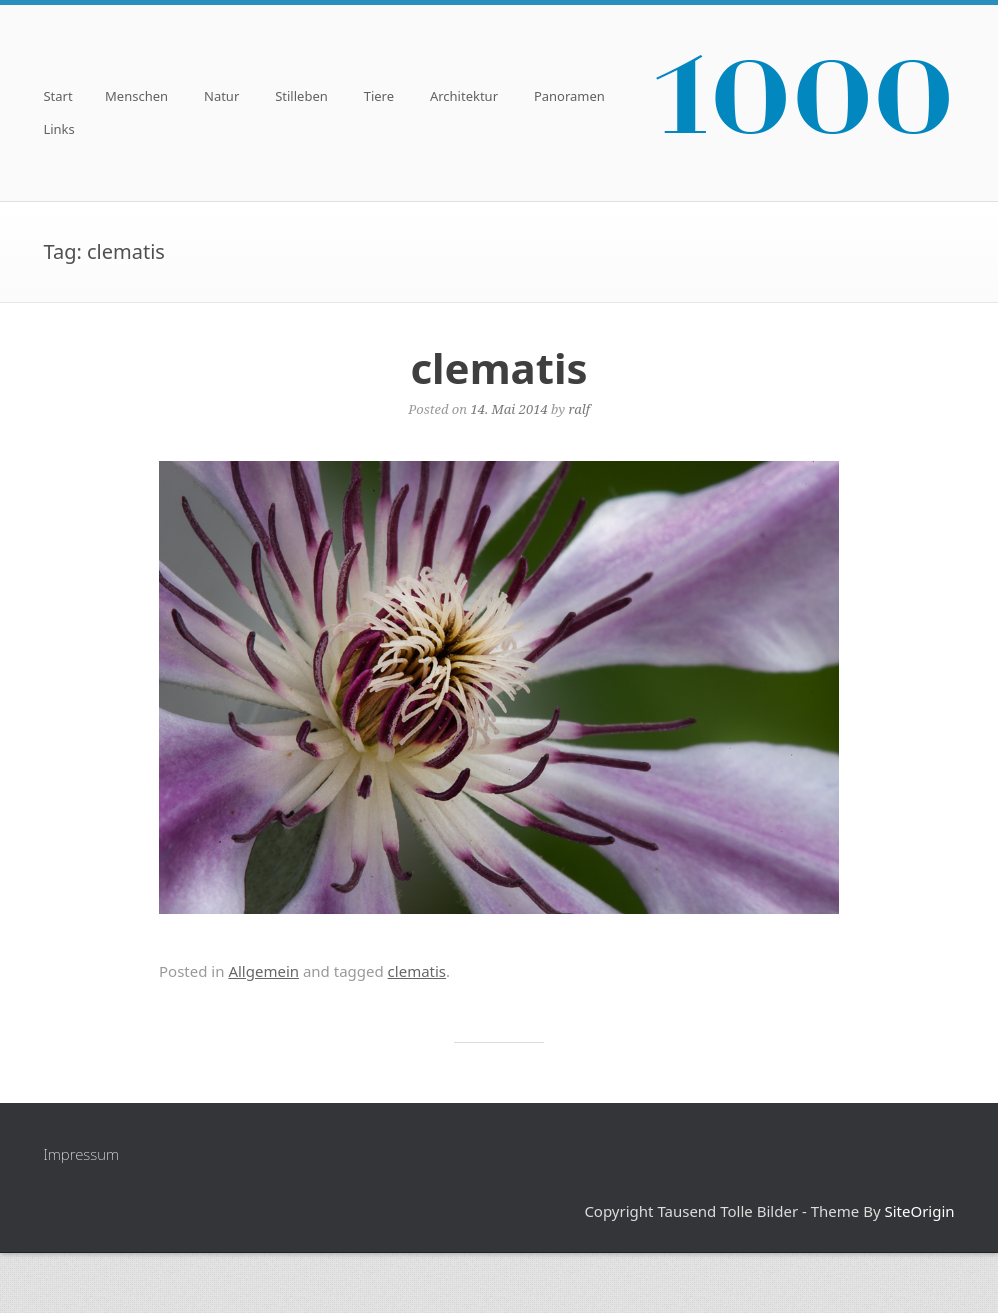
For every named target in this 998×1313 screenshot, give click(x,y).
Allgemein (263, 971)
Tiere (379, 97)
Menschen (136, 97)
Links (58, 130)
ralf (578, 409)
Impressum (81, 1154)
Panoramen (569, 97)
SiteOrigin (919, 1211)
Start (57, 97)
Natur (221, 97)
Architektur (464, 97)
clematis (498, 367)
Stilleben (301, 97)
